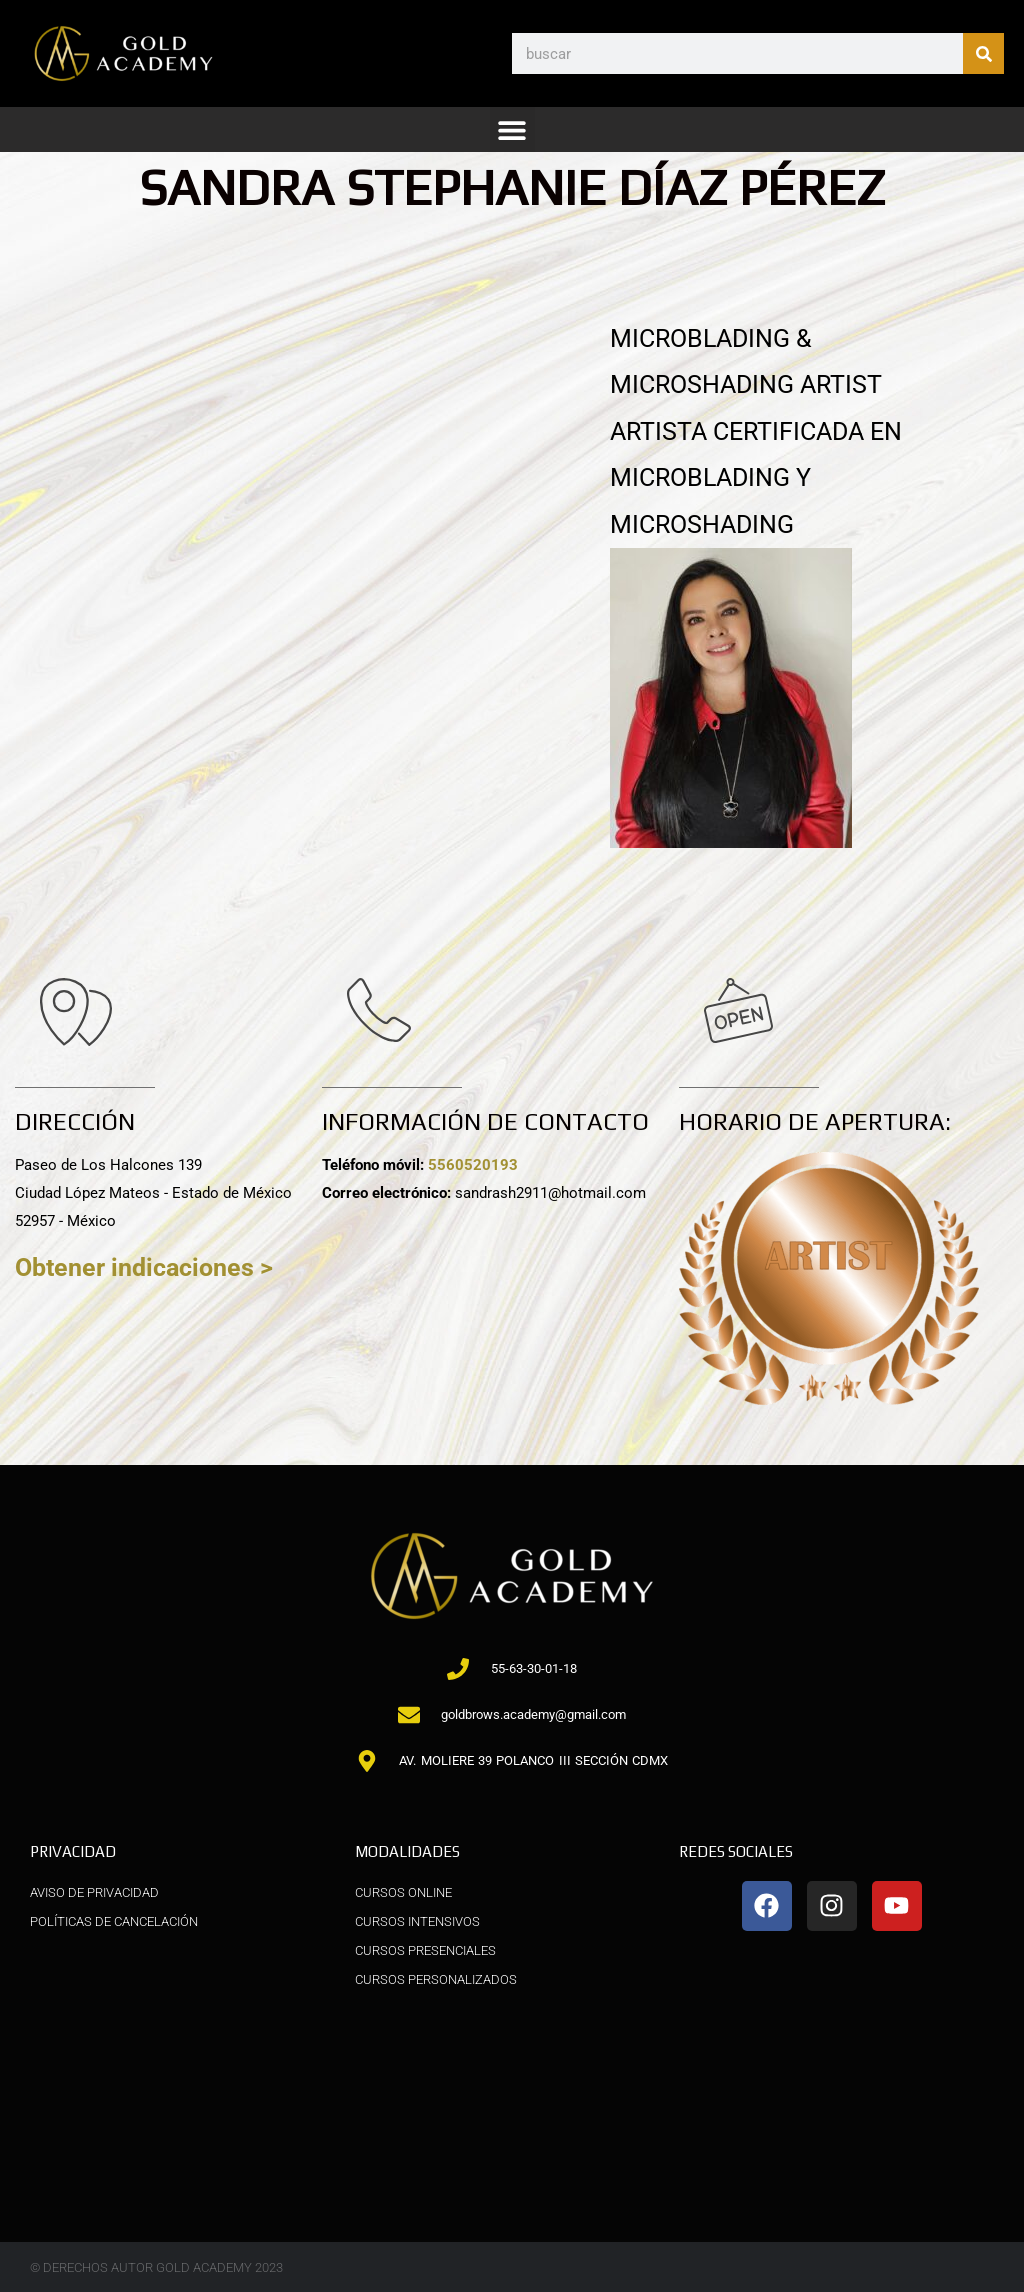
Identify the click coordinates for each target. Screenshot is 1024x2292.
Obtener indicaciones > (144, 1267)
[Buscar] (983, 53)
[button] (512, 129)
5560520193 (473, 1165)
